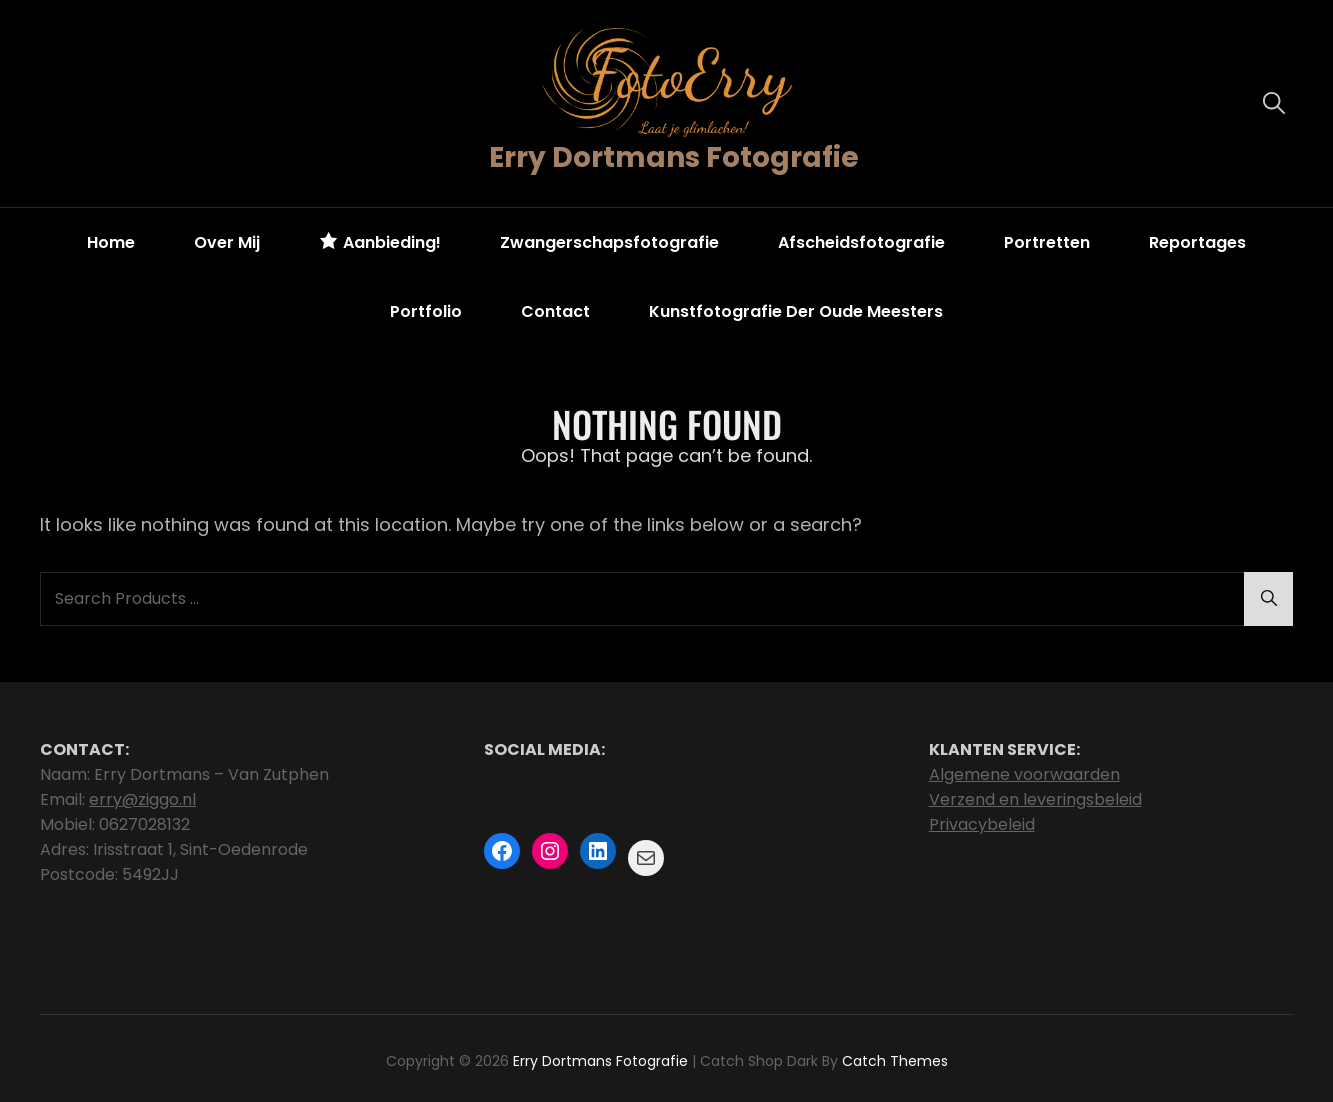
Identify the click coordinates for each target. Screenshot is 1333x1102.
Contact (555, 311)
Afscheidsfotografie (861, 242)
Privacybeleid (982, 824)
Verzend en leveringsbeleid (1035, 799)
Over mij (227, 242)
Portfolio (426, 311)
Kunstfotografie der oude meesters (796, 311)
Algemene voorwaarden (1024, 774)
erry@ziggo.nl (142, 799)
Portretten (1047, 242)
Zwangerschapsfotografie (609, 242)
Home (111, 242)
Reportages (1197, 242)
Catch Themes (895, 1061)
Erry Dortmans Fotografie (674, 157)
